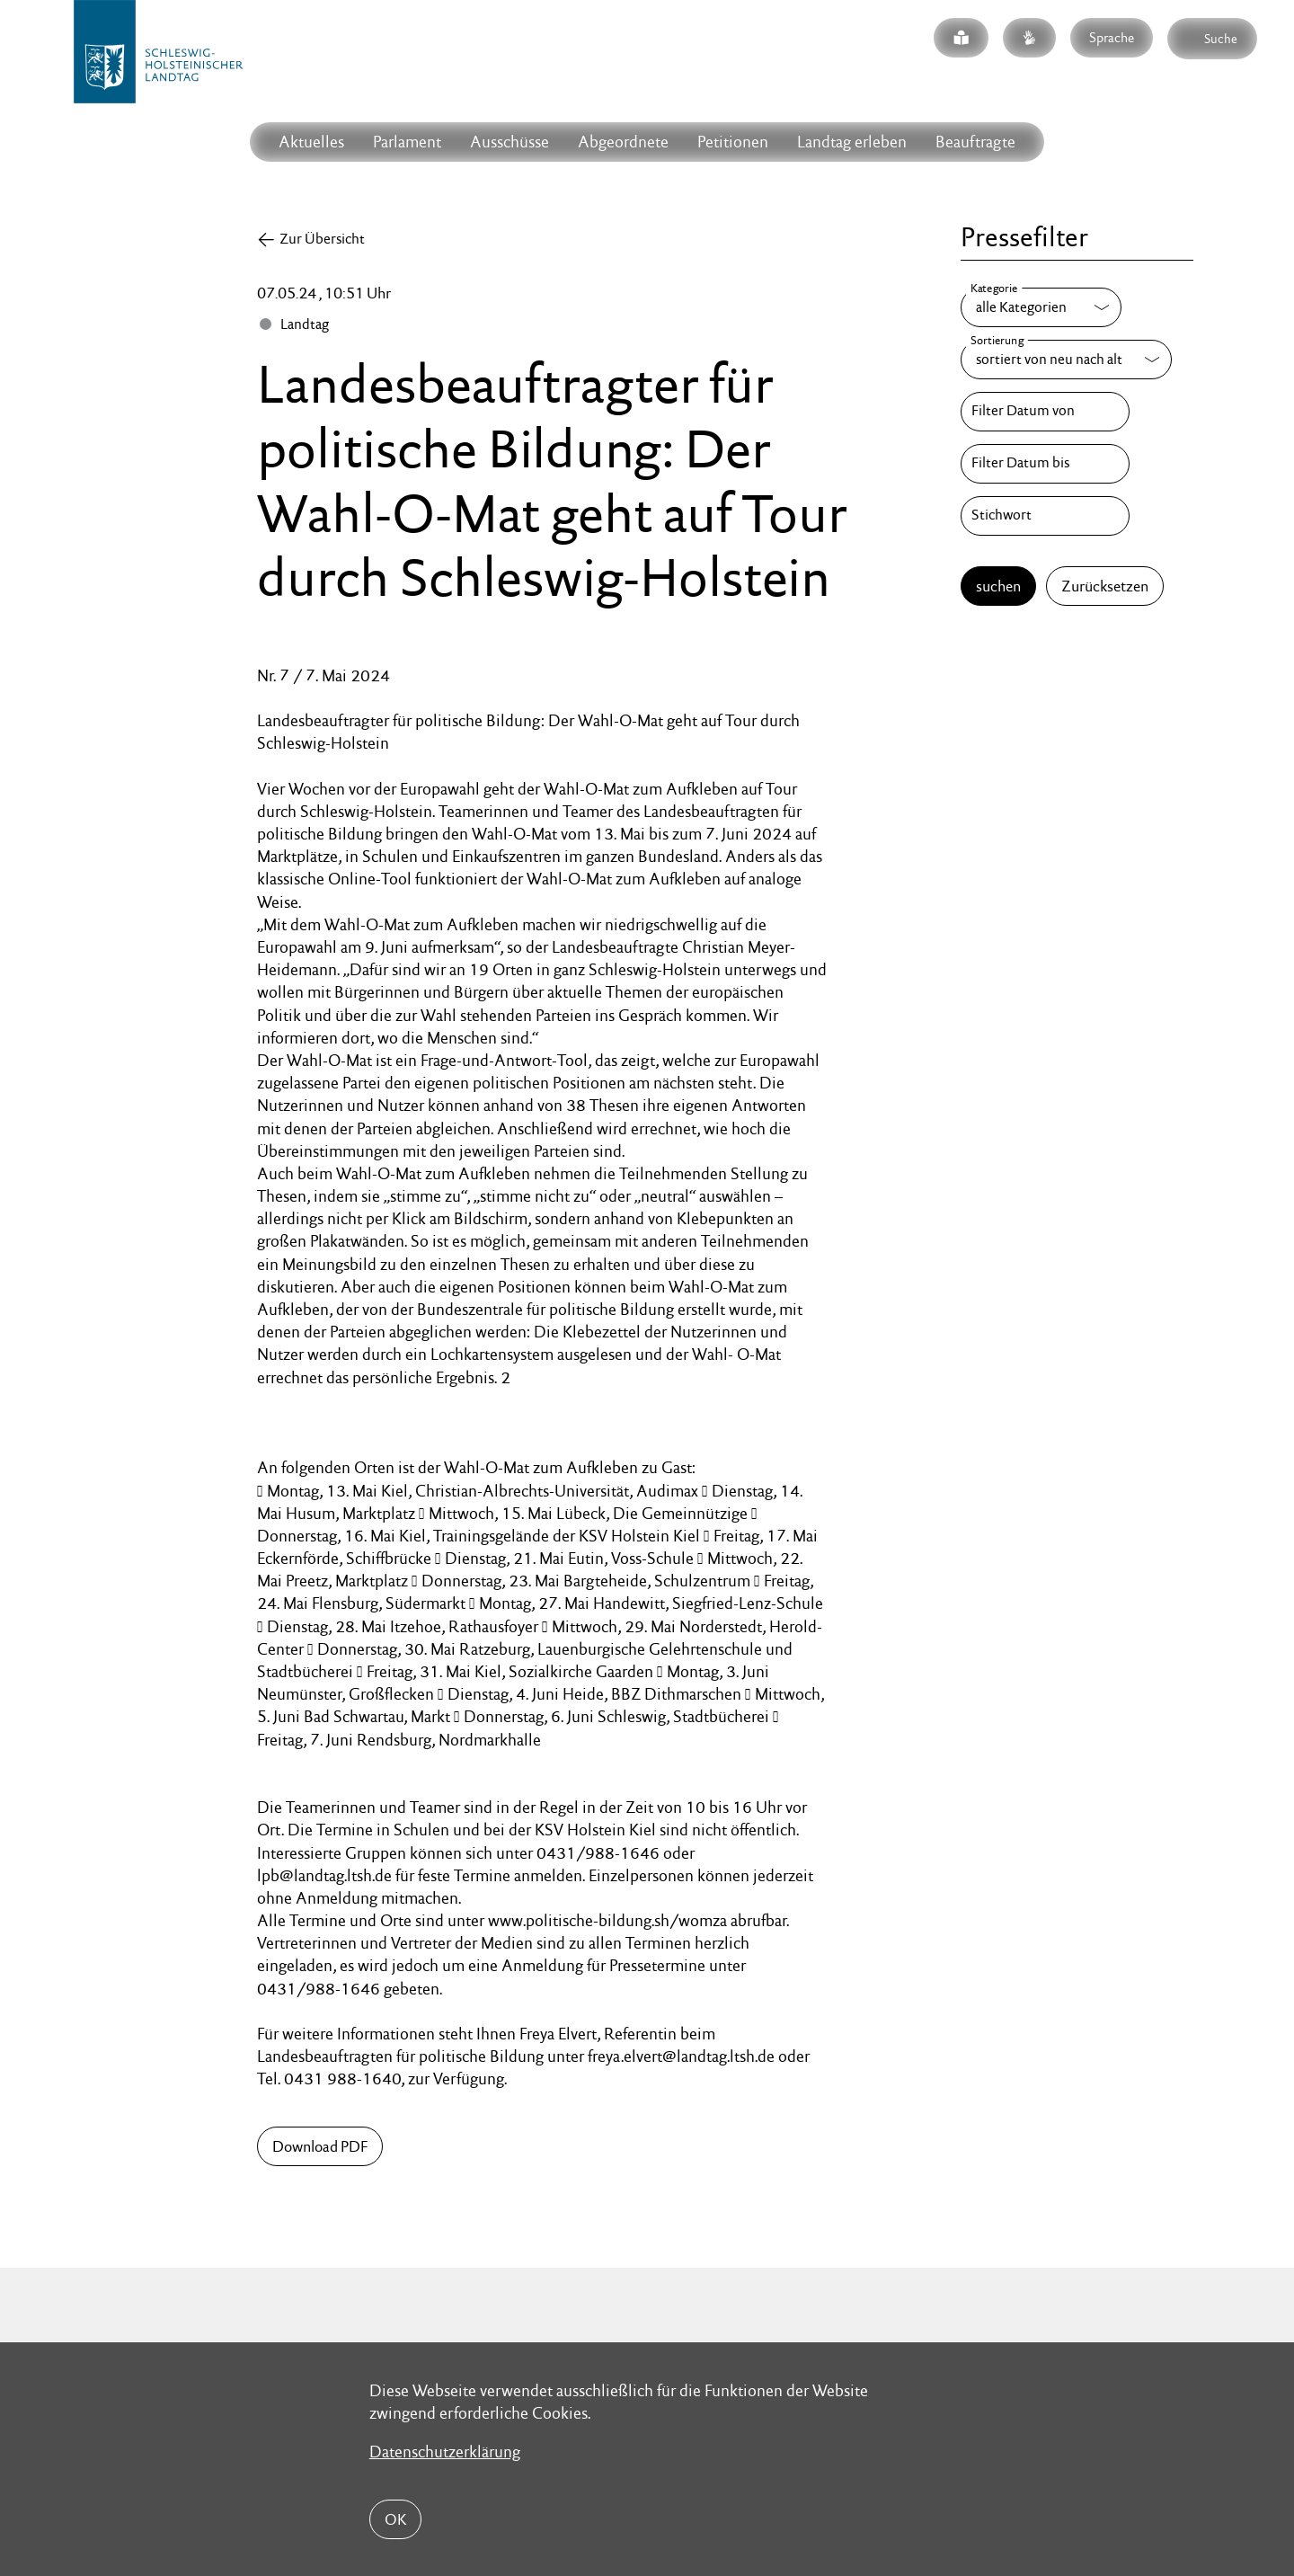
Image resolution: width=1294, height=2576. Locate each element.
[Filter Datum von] (1045, 411)
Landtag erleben (852, 141)
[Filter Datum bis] (1045, 464)
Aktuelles (311, 141)
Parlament (407, 141)
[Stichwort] (1045, 516)
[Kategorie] (1041, 307)
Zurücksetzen (1104, 586)
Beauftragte (975, 141)
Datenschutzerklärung (444, 2451)
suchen (998, 586)
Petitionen (732, 141)
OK (395, 2519)
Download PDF (320, 2146)
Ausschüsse (509, 141)
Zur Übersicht (322, 238)
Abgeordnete (623, 141)
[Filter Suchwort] (1045, 516)
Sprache (1111, 37)
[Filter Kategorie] (1041, 307)
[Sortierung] (1066, 359)
